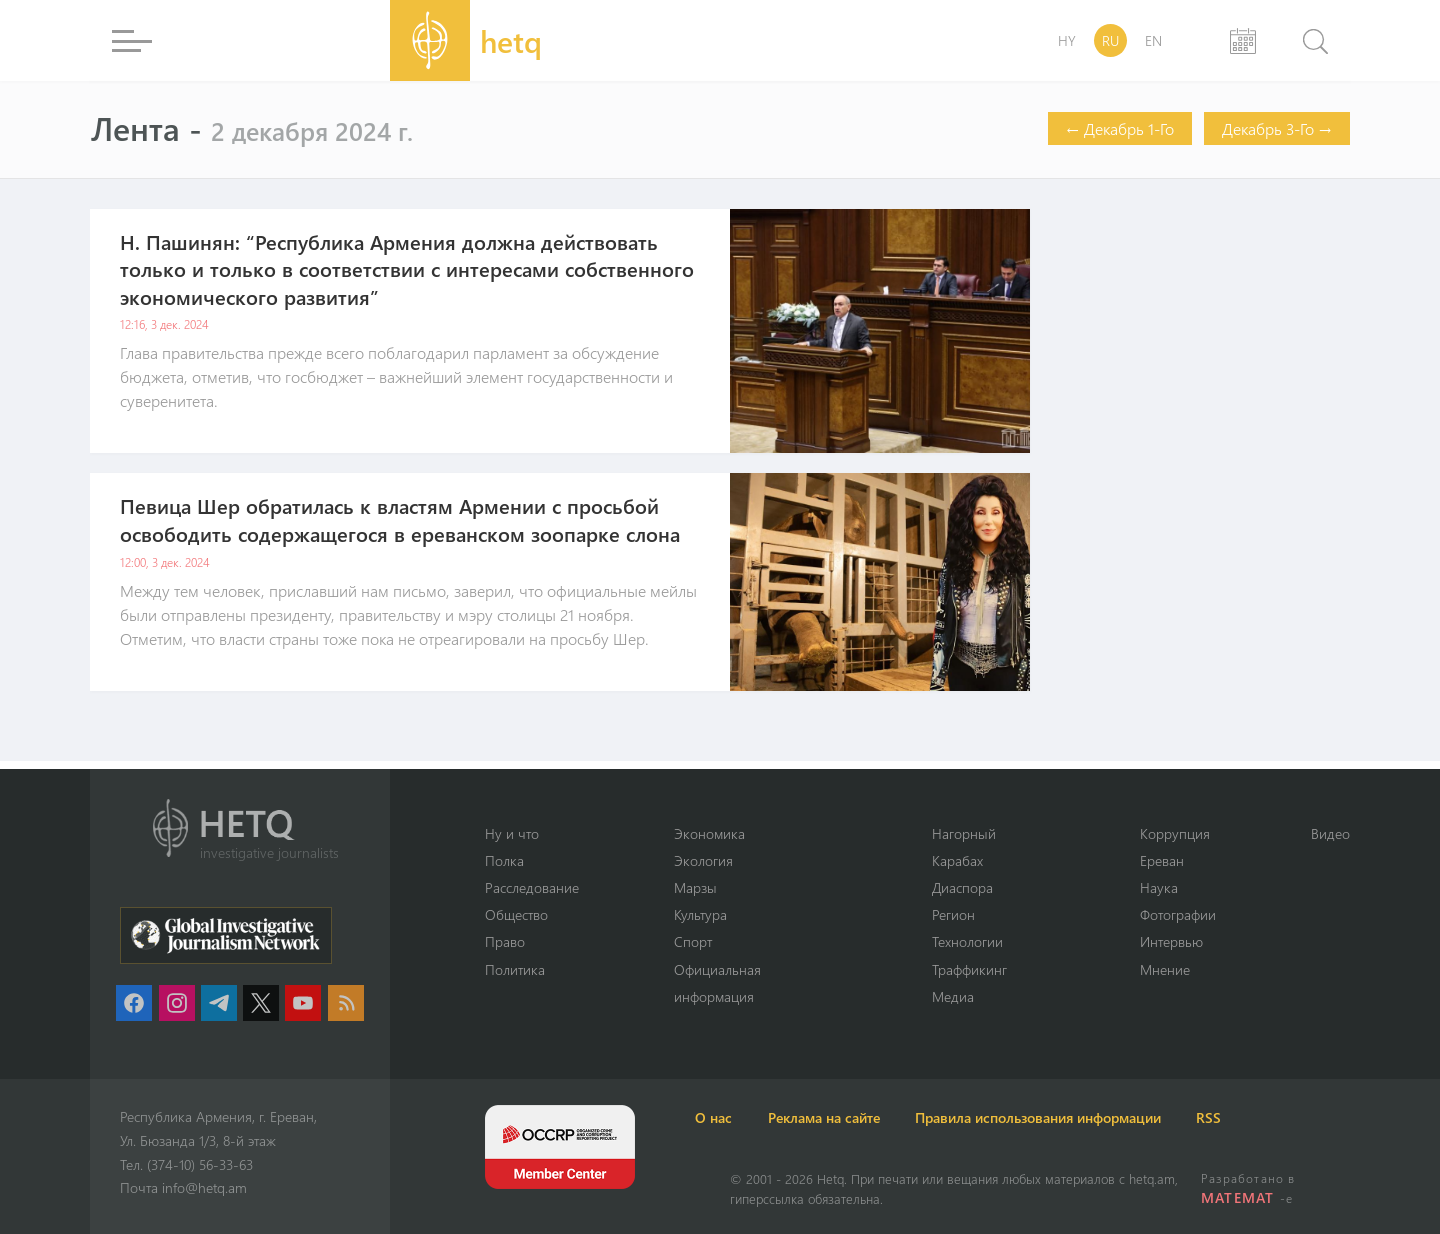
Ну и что (513, 831)
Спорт (703, 941)
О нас (748, 1117)
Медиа (952, 996)
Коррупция (1168, 831)
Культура (711, 913)
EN (1153, 40)
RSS (1329, 1117)
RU (1110, 40)
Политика (517, 968)
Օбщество (519, 913)
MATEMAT (1240, 1197)
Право (507, 941)
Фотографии (1172, 913)
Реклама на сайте (887, 1117)
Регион (952, 913)
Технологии (968, 941)
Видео (1329, 831)
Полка (506, 858)
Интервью (1165, 941)
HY (1067, 40)
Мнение (1157, 968)
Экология (714, 858)
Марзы (706, 886)
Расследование (536, 886)
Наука (1151, 886)
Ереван (1155, 858)
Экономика (720, 831)
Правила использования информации (1130, 1117)
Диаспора (963, 886)
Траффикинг (970, 968)
